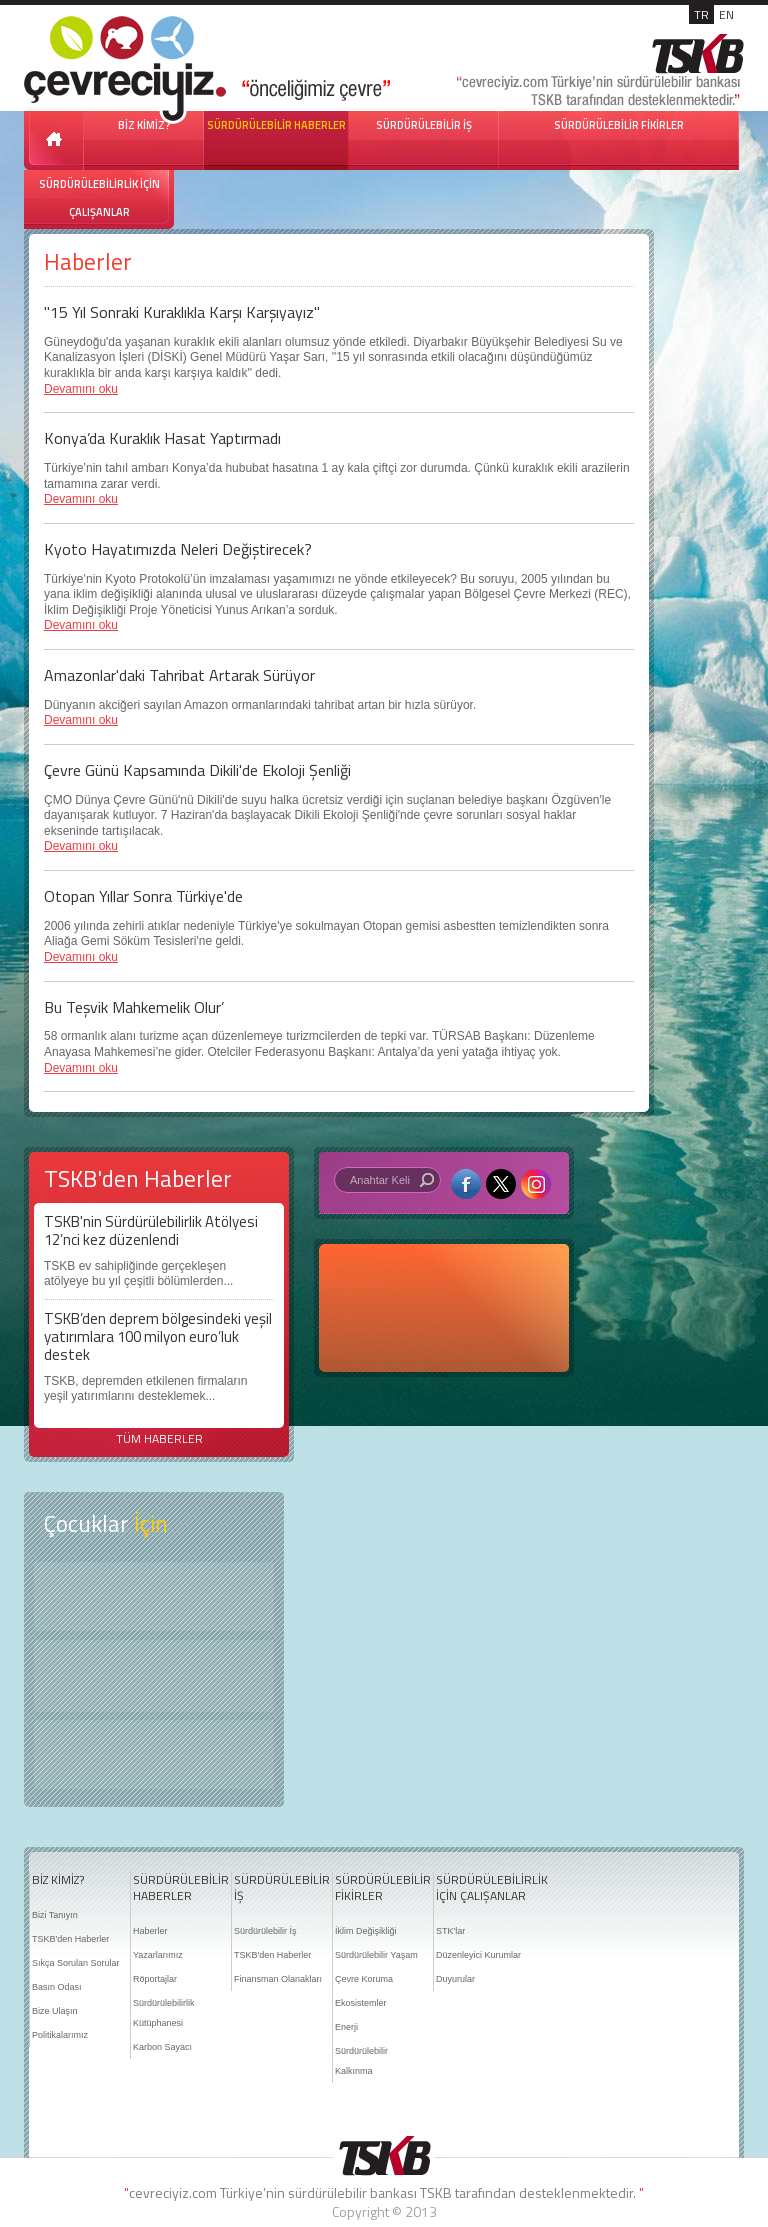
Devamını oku (81, 389)
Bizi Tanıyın (55, 1915)
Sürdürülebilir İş (265, 1931)
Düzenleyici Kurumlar (478, 1955)
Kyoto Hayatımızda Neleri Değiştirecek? (178, 549)
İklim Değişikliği (366, 1931)
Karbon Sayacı (162, 2047)
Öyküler (154, 1676)
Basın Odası (57, 1987)
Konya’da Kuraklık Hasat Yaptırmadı (162, 438)
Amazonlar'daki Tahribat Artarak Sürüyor (179, 675)
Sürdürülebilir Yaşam (376, 1955)
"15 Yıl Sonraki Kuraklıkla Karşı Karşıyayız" (182, 312)
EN (726, 14)
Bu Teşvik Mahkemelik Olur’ (134, 1007)
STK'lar (450, 1931)
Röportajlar (155, 1979)
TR (701, 14)
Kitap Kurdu (154, 1754)
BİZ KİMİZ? (58, 1880)
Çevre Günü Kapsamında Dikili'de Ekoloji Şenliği (197, 770)
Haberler (150, 1931)
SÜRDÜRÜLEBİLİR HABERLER (276, 125)
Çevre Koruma (364, 1979)
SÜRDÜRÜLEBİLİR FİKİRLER (619, 125)
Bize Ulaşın (55, 2011)
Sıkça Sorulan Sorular (76, 1963)
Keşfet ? (154, 1596)
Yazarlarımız (158, 1955)
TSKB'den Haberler (70, 1939)
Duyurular (455, 1979)
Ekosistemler (361, 2003)
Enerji (346, 2027)
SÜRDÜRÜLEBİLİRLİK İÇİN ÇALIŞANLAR (99, 198)
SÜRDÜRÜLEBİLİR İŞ (424, 125)
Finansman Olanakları (278, 1979)
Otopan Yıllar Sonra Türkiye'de (143, 896)
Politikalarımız (60, 2035)
